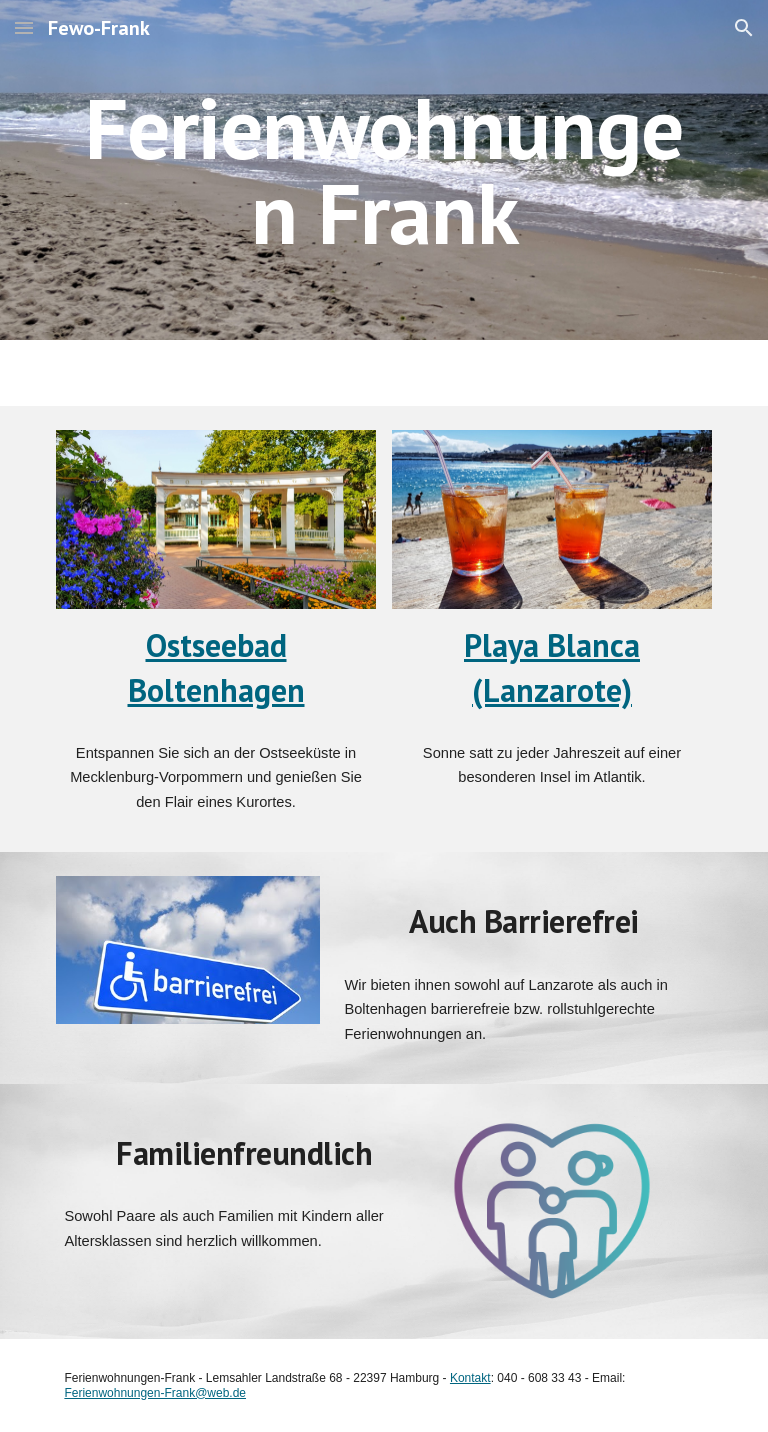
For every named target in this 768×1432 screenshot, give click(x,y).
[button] (24, 27)
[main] (383, 170)
